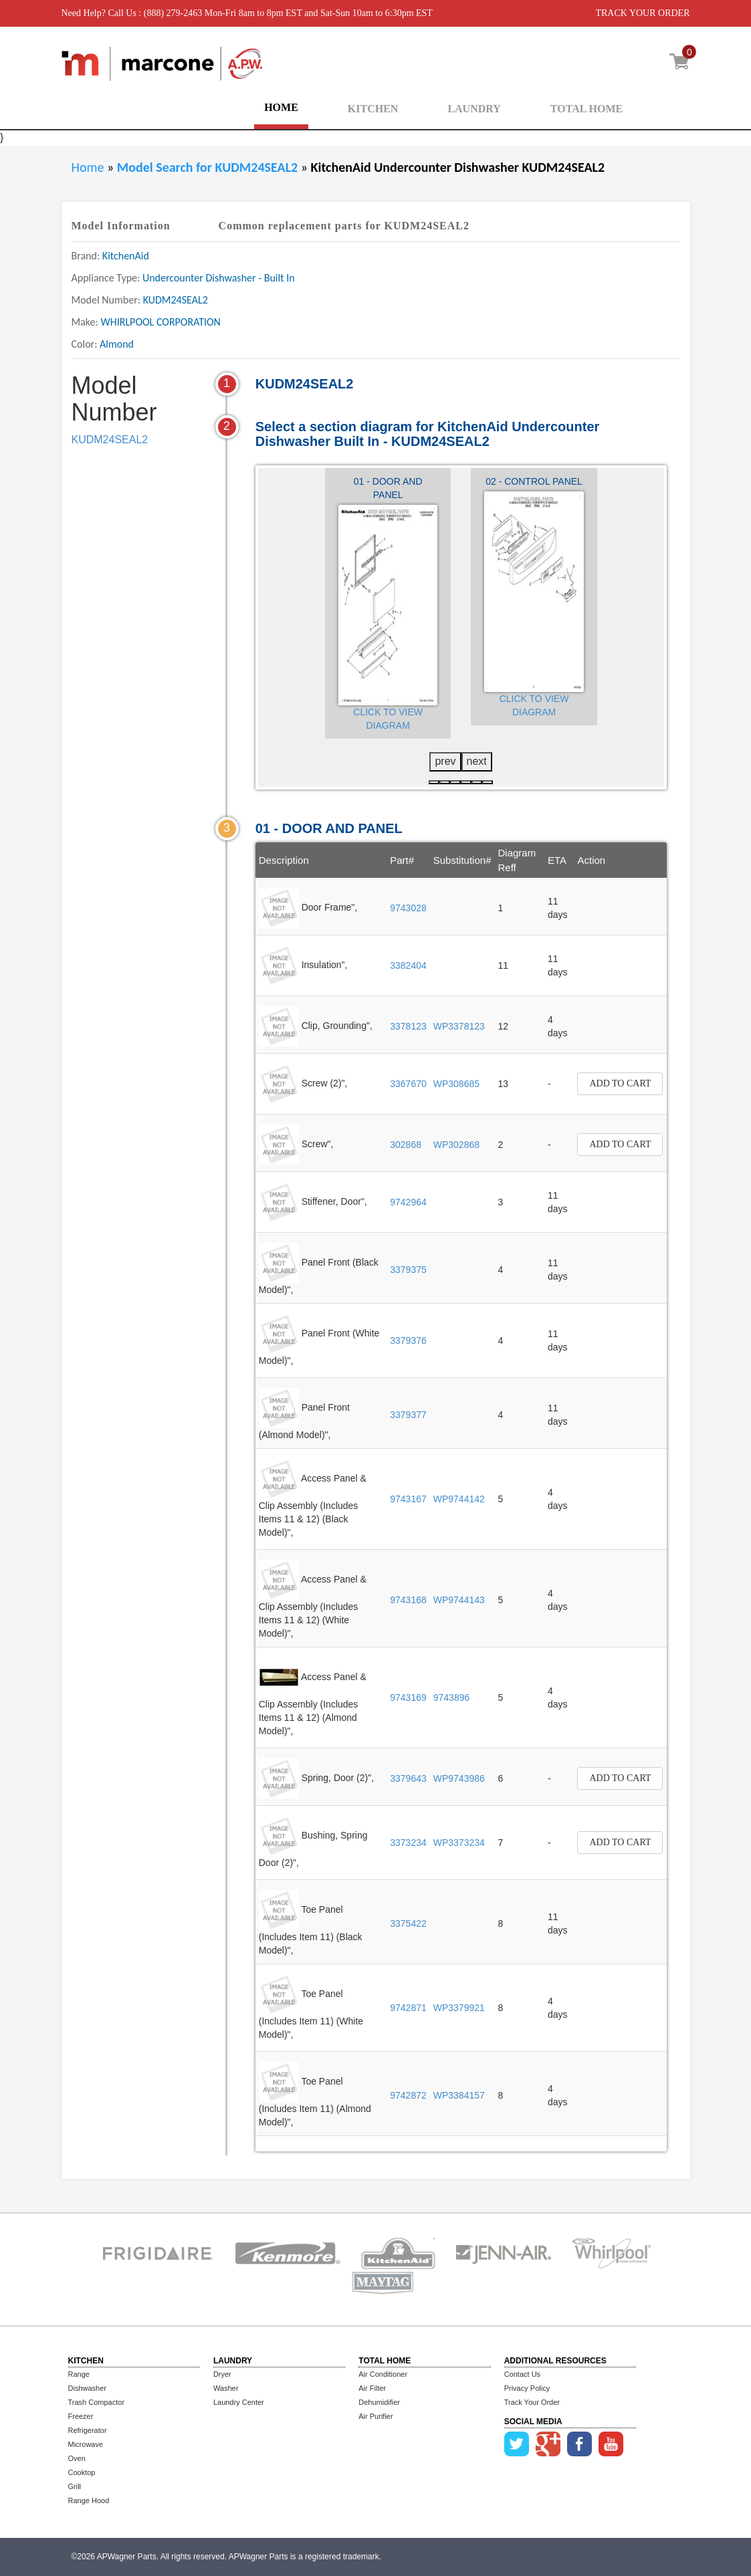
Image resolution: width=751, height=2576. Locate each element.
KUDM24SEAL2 (110, 439)
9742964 (408, 1202)
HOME (281, 107)
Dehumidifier (379, 2402)
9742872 (408, 2095)
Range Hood (89, 2500)
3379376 (408, 1340)
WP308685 (456, 1083)
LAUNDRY (473, 108)
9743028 (408, 908)
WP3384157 (459, 2095)
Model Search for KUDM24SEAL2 (209, 167)
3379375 (408, 1269)
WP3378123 (459, 1026)
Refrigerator (87, 2430)
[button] (434, 782)
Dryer (222, 2374)
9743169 (408, 1697)
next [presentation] (477, 761)
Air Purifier (375, 2416)
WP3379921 (459, 2007)
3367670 (408, 1083)
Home (88, 167)
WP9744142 (459, 1499)
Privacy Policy (527, 2388)
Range (79, 2374)
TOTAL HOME (586, 108)
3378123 (408, 1026)
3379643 (408, 1778)
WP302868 (456, 1144)
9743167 (408, 1499)
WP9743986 (459, 1778)
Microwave (86, 2444)
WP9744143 (459, 1600)
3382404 (408, 965)
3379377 (408, 1414)
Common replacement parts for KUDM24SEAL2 (344, 225)
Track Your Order (532, 2402)
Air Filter (372, 2388)
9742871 (408, 2007)
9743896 (451, 1697)
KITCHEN (373, 108)
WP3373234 (459, 1842)
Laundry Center (238, 2402)
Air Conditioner (382, 2374)
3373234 (408, 1842)
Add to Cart (620, 1083)
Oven (77, 2458)
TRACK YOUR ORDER (642, 13)
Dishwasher (87, 2388)
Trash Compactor (96, 2402)
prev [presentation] (445, 761)
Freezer (81, 2416)
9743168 (408, 1600)
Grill (75, 2486)
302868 (405, 1144)
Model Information (121, 225)
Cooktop (82, 2472)
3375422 (408, 1923)
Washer (226, 2388)
